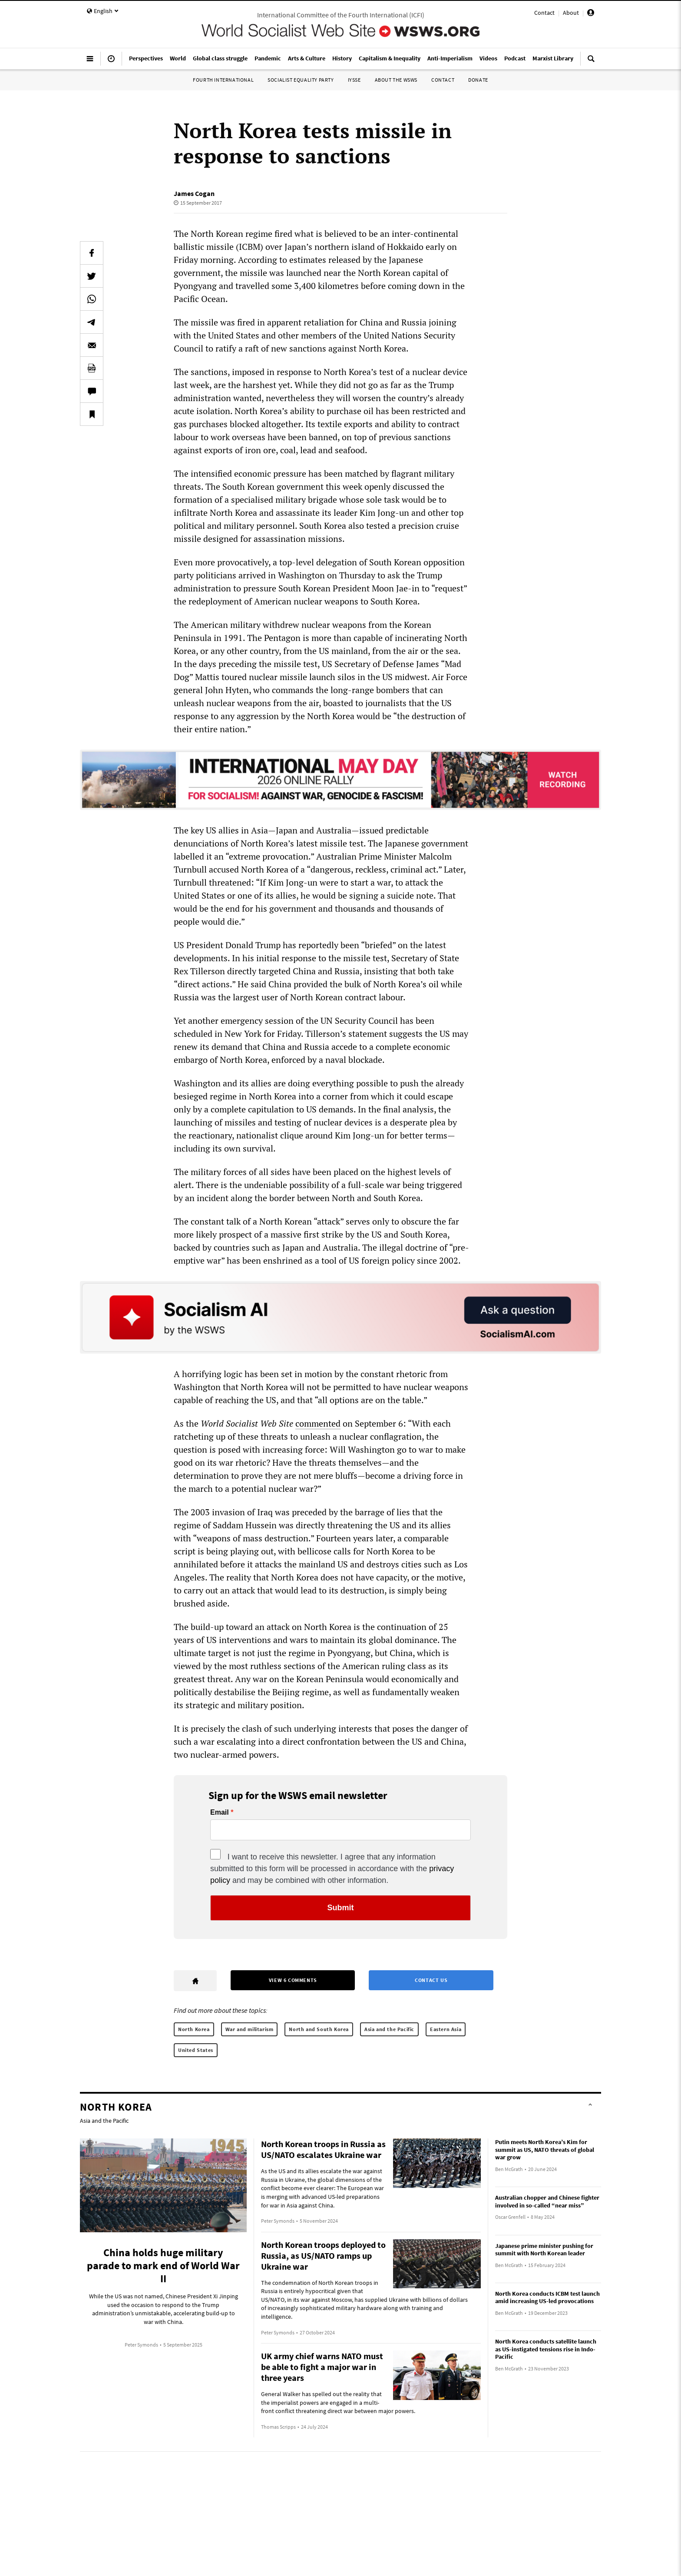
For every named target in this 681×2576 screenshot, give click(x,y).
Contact (544, 13)
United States (195, 2050)
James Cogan (194, 193)
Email (219, 1812)
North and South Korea (319, 2029)
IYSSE (354, 79)
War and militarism (249, 2029)
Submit (340, 1907)
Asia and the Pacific (389, 2029)
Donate (478, 79)
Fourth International (223, 79)
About (571, 13)
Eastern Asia (445, 2029)
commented (317, 1423)
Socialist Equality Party (301, 79)
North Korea (194, 2029)
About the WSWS (396, 79)
